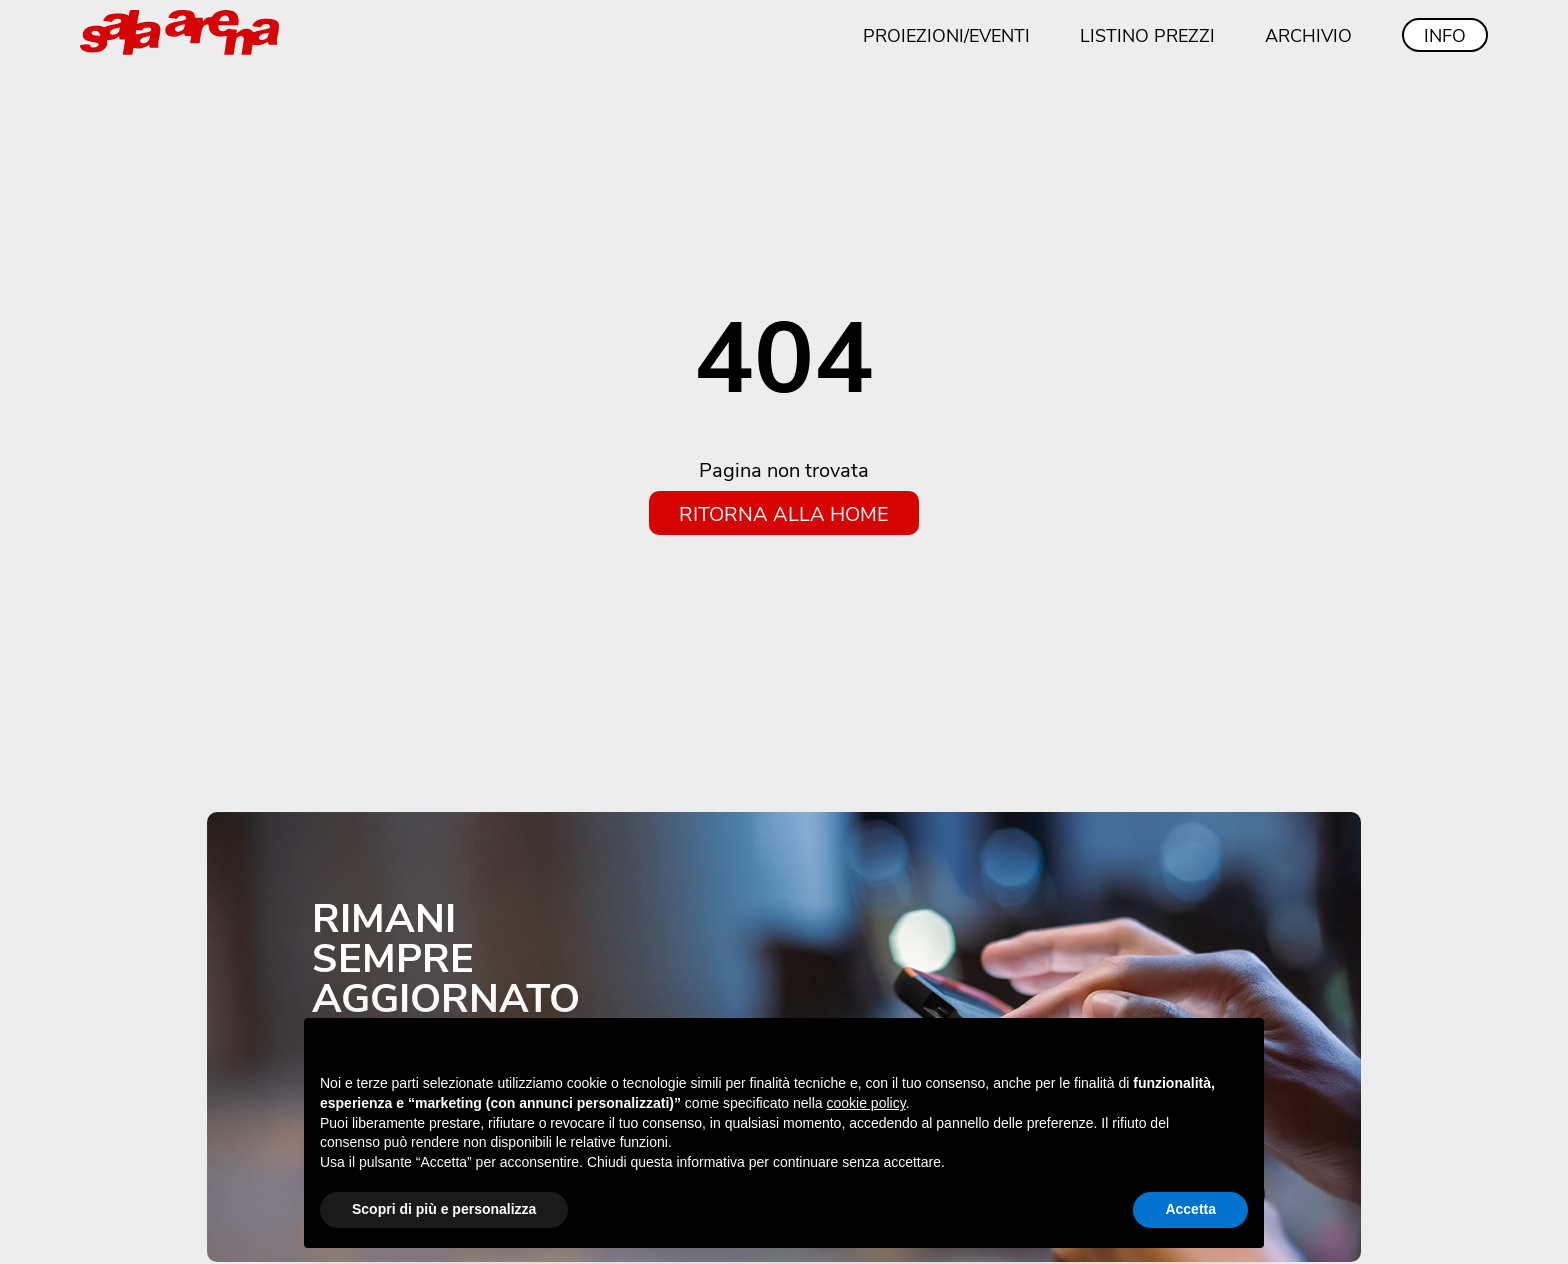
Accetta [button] (1190, 1209)
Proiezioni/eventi (946, 35)
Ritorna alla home (784, 512)
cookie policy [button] (866, 1103)
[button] (1238, 1050)
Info (1445, 35)
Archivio (1308, 35)
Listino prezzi (1147, 35)
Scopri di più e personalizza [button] (444, 1209)
